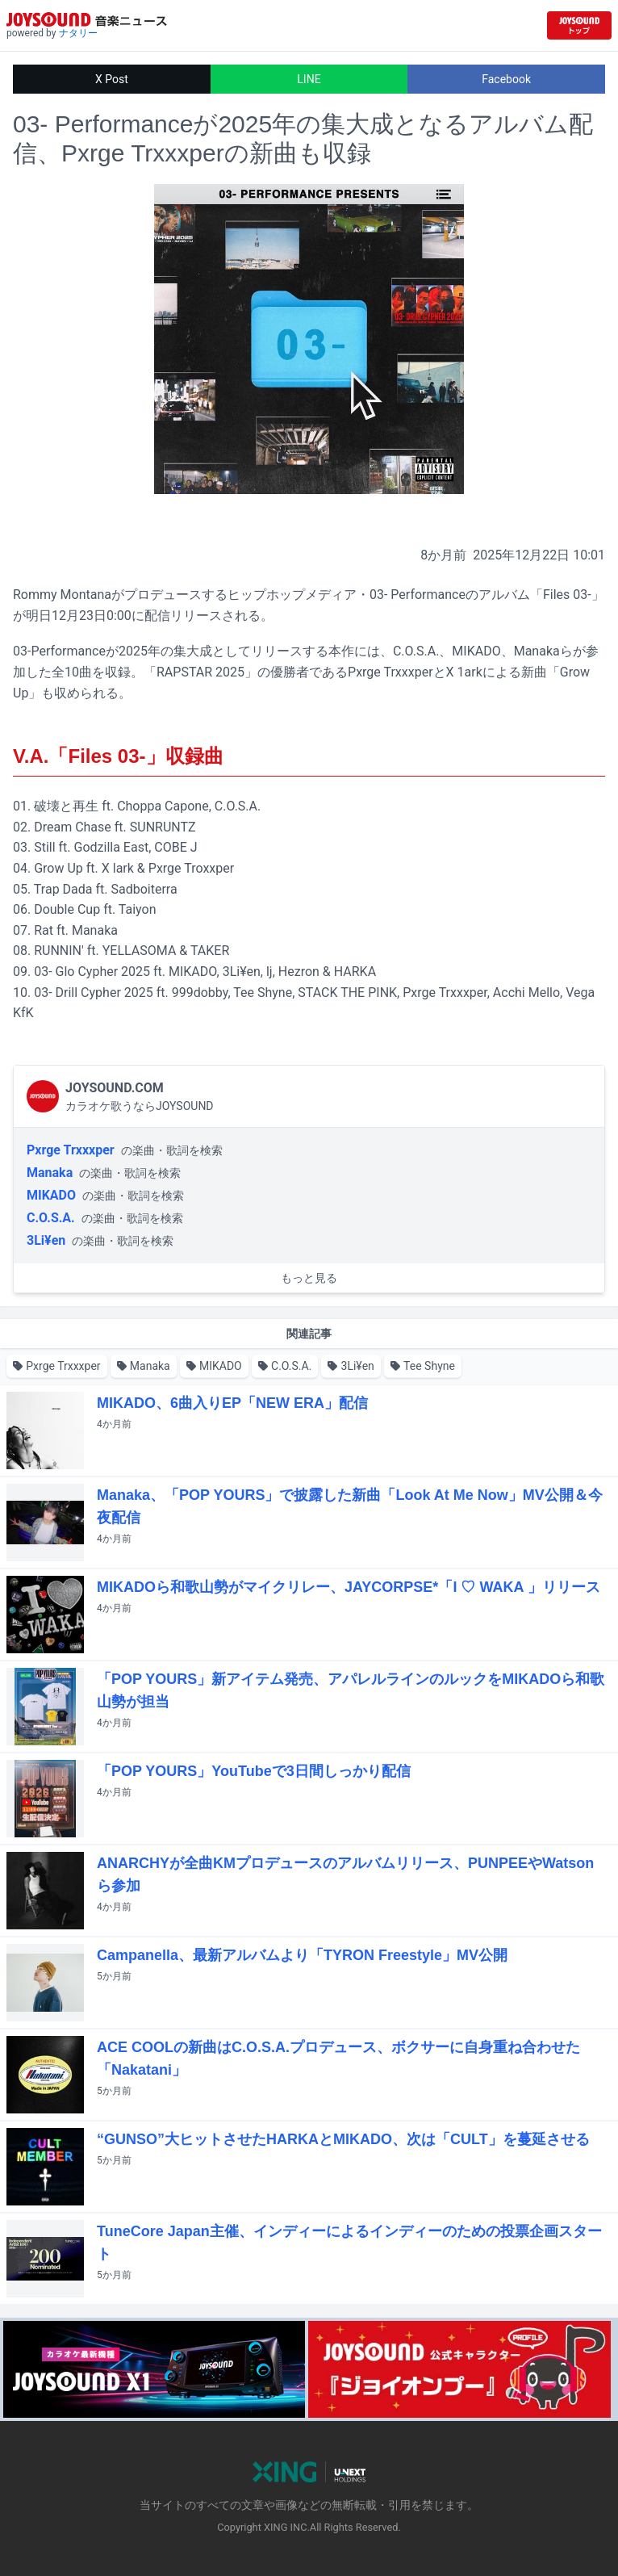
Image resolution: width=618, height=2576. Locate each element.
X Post (111, 79)
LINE (308, 79)
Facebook (506, 79)
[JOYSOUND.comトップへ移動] (579, 25)
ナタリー (78, 33)
